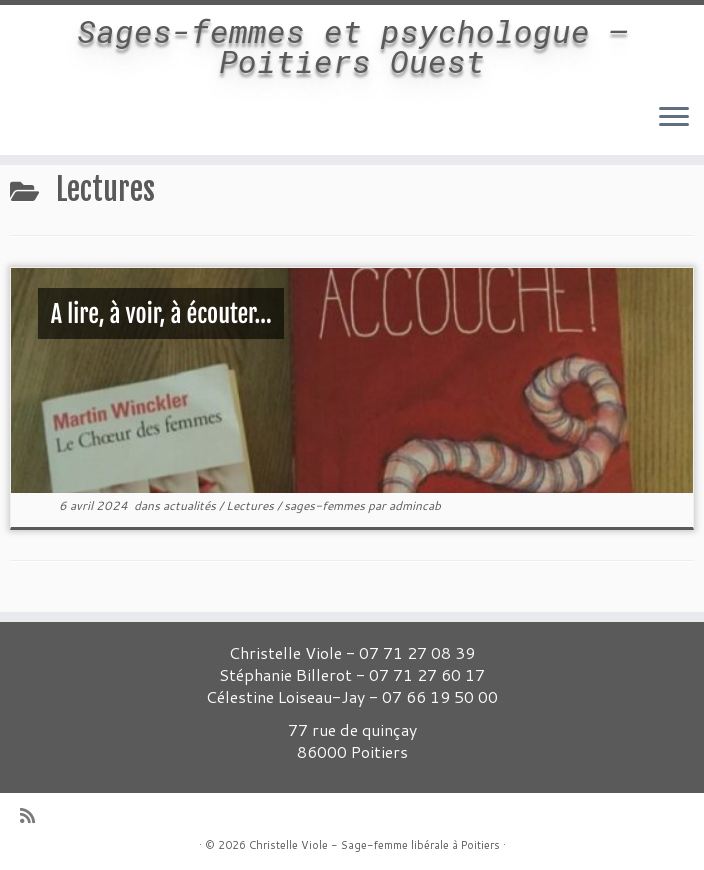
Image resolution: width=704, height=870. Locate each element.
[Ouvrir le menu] (674, 119)
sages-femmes (326, 505)
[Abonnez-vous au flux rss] (34, 815)
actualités (191, 505)
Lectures (251, 505)
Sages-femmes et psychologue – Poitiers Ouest (352, 46)
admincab (415, 505)
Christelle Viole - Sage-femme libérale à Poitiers (374, 845)
